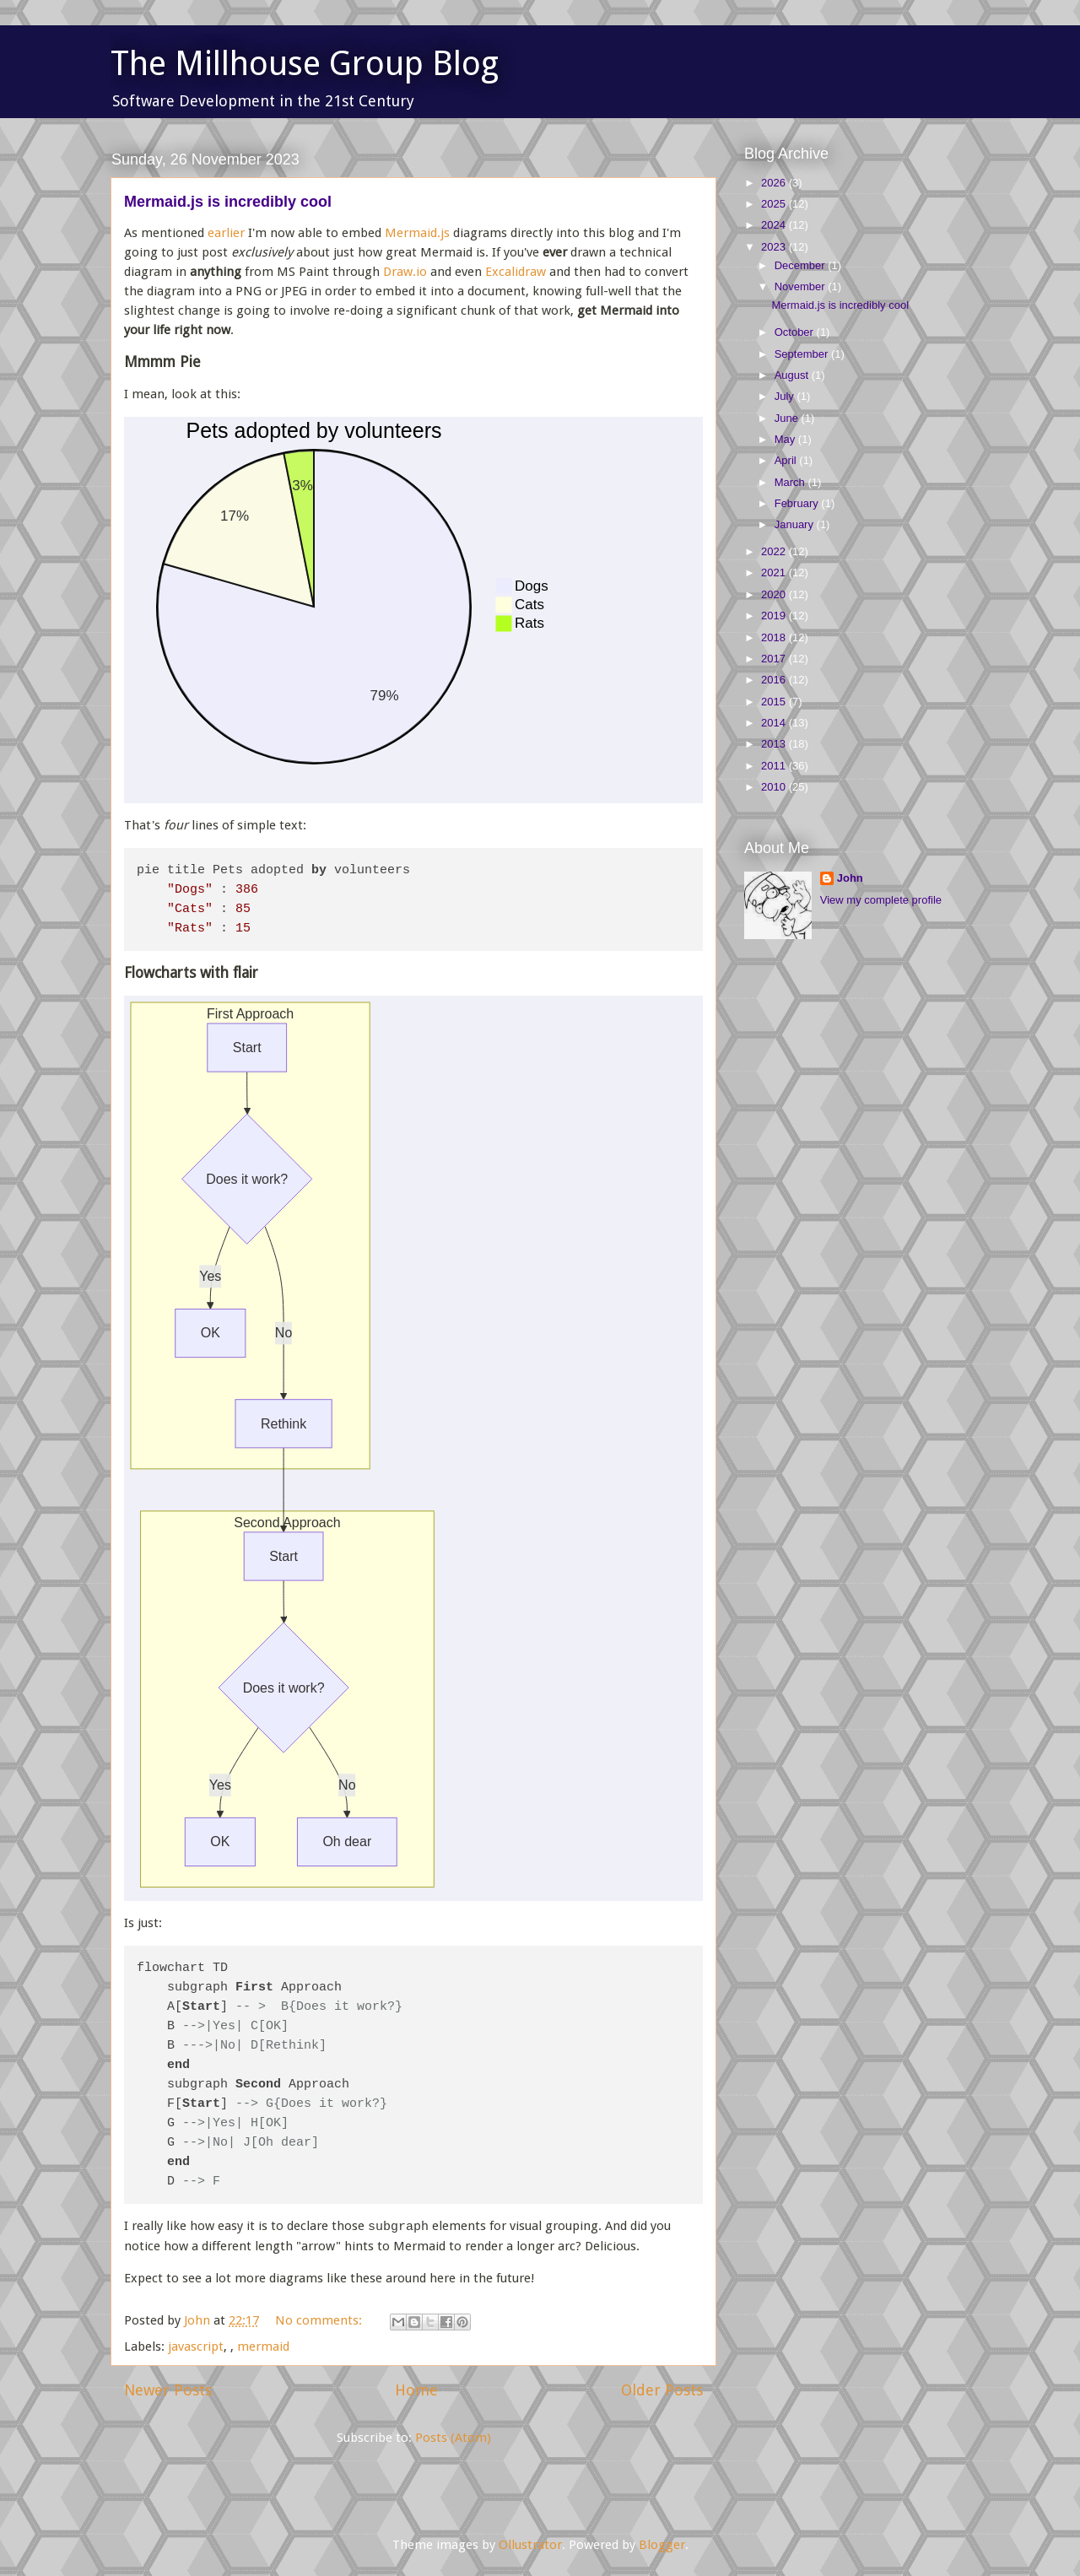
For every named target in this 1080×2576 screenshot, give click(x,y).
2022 (775, 551)
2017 (775, 658)
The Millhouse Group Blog (305, 64)
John (850, 878)
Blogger (662, 2541)
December (802, 265)
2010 (775, 786)
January (796, 524)
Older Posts (662, 2386)
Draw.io (405, 271)
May (786, 439)
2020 (775, 594)
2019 (775, 615)
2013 (775, 743)
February (798, 503)
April (787, 460)
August (793, 375)
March (791, 482)
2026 (775, 182)
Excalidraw (515, 271)
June (788, 418)
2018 (775, 637)
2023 (775, 246)
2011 (775, 765)
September (803, 354)
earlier (226, 232)
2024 (775, 225)
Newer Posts (168, 2386)
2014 (775, 722)
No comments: (320, 2317)
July (786, 396)
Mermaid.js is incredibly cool (228, 201)
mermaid (263, 2343)
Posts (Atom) (453, 2434)
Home (416, 2386)
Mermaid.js (417, 232)
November (802, 286)
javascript (196, 2343)
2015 (775, 701)
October (796, 332)
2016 (775, 679)
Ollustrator (530, 2541)
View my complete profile (881, 900)
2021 (775, 572)
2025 (775, 203)
